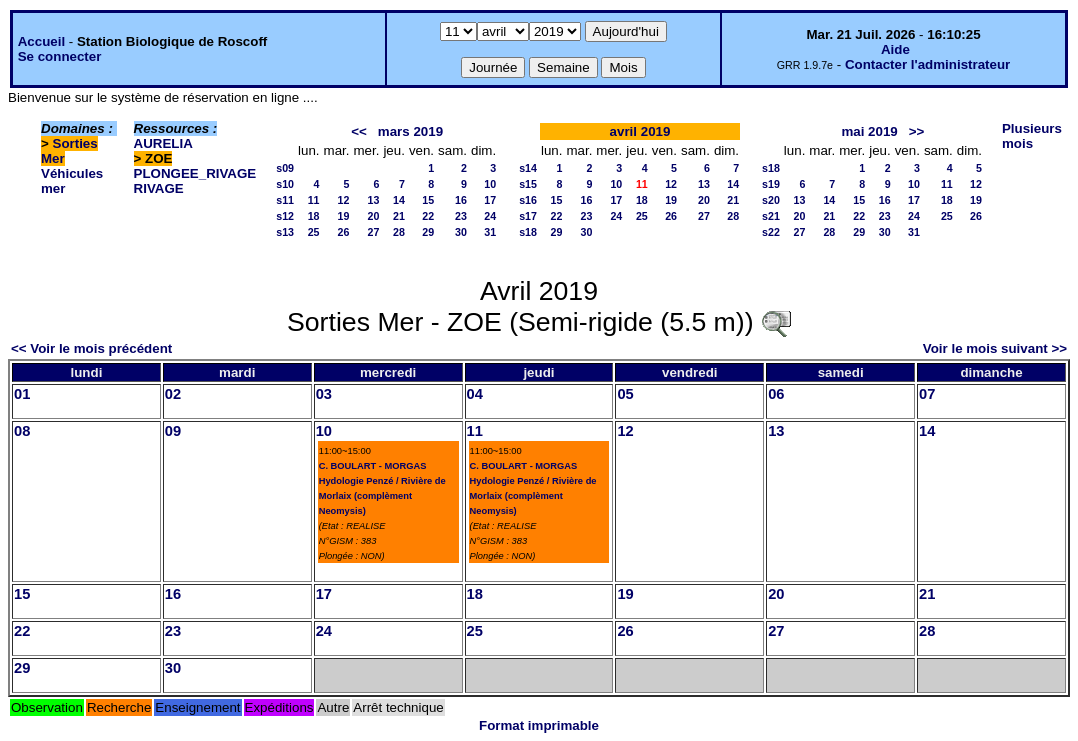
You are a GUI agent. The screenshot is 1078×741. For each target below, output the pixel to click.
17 (490, 200)
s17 (528, 216)
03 (324, 394)
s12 (285, 216)
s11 (285, 200)
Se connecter (60, 56)
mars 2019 (410, 131)
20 (374, 216)
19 (344, 216)
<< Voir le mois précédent (91, 348)
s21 (771, 216)
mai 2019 (869, 131)
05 (625, 394)
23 (461, 216)
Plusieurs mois (1032, 136)
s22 (771, 232)
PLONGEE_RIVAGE (195, 173)
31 (490, 232)
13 (374, 200)
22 (428, 216)
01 (22, 394)
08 (22, 431)
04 (475, 394)
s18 (528, 232)
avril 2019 (640, 131)
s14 (528, 168)
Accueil (41, 41)
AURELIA (163, 143)
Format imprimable (539, 725)
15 (428, 200)
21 (399, 216)
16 (461, 200)
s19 (771, 184)
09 (173, 431)
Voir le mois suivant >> (995, 348)
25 (314, 232)
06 (776, 394)
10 (490, 184)
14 (399, 200)
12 (344, 200)
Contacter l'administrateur (927, 64)
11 (314, 200)
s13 (285, 232)
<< (359, 131)
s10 (285, 184)
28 (399, 232)
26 (344, 232)
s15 (528, 184)
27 (374, 232)
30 (461, 232)
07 (927, 394)
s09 (285, 168)
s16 (528, 200)
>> (917, 131)
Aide (895, 49)
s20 (771, 200)
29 (428, 232)
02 (173, 394)
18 (314, 216)
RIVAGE (159, 188)
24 (490, 216)
